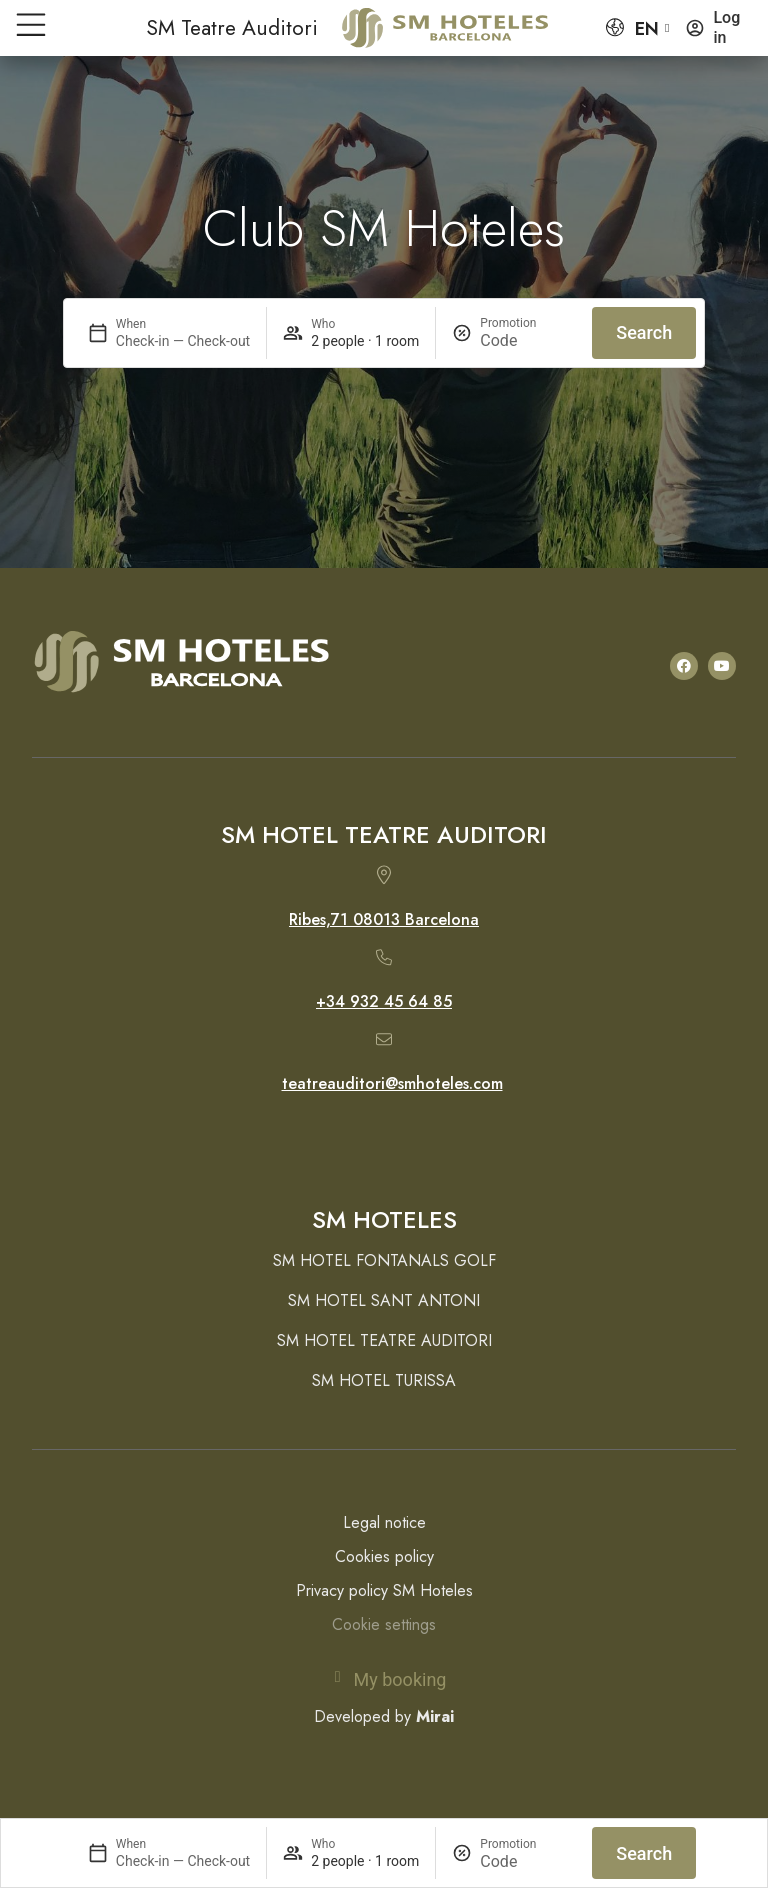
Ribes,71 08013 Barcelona (384, 919)
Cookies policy (384, 1556)
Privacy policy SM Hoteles (384, 1590)
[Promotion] (528, 1861)
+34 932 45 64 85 (384, 1001)
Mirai (435, 1716)
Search (644, 1853)
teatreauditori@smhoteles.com (392, 1083)
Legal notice (384, 1522)
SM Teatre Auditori (232, 28)
